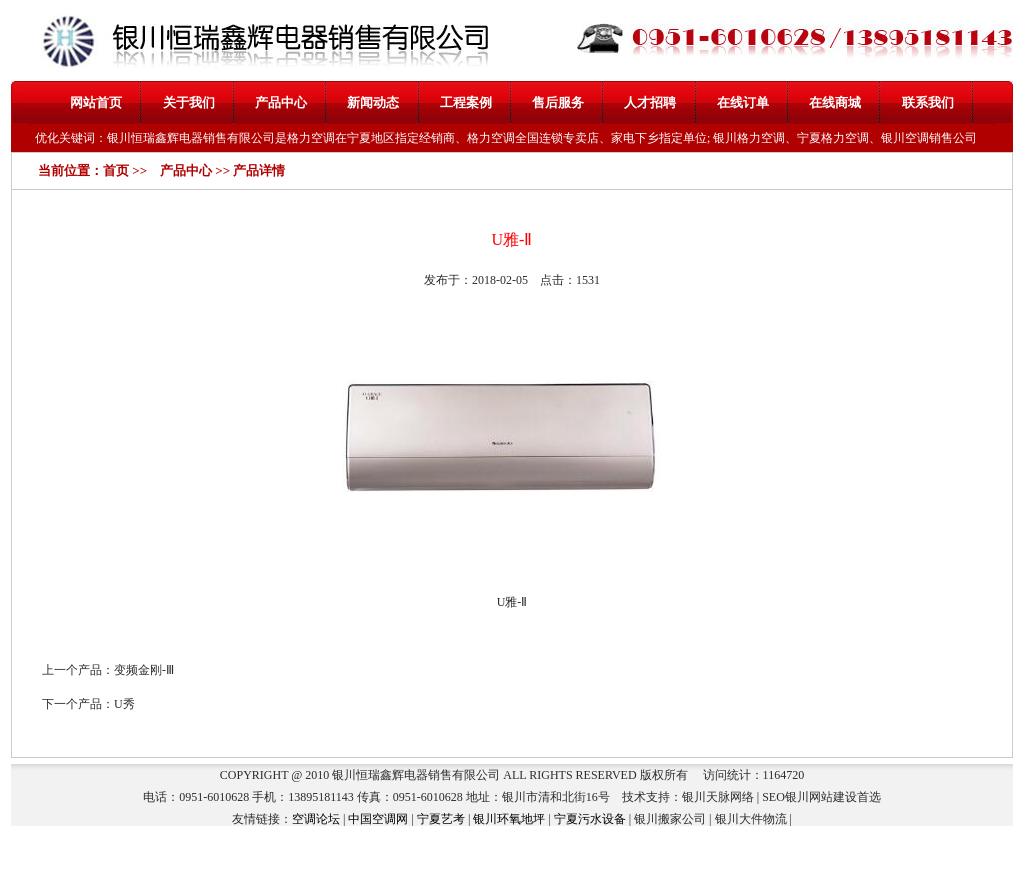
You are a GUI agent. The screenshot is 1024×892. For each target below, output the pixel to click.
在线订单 (743, 102)
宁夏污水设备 (590, 819)
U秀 (124, 704)
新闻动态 (373, 102)
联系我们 (928, 102)
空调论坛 (316, 819)
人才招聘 (650, 102)
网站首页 (96, 102)
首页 (116, 170)
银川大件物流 (751, 819)
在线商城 (835, 102)
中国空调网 (378, 819)
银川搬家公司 (670, 819)
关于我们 (189, 102)
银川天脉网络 (718, 797)
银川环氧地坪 (509, 819)
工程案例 (466, 102)
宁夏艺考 (441, 819)
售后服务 (558, 102)
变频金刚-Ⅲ (144, 670)
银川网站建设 (821, 797)
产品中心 (281, 102)
